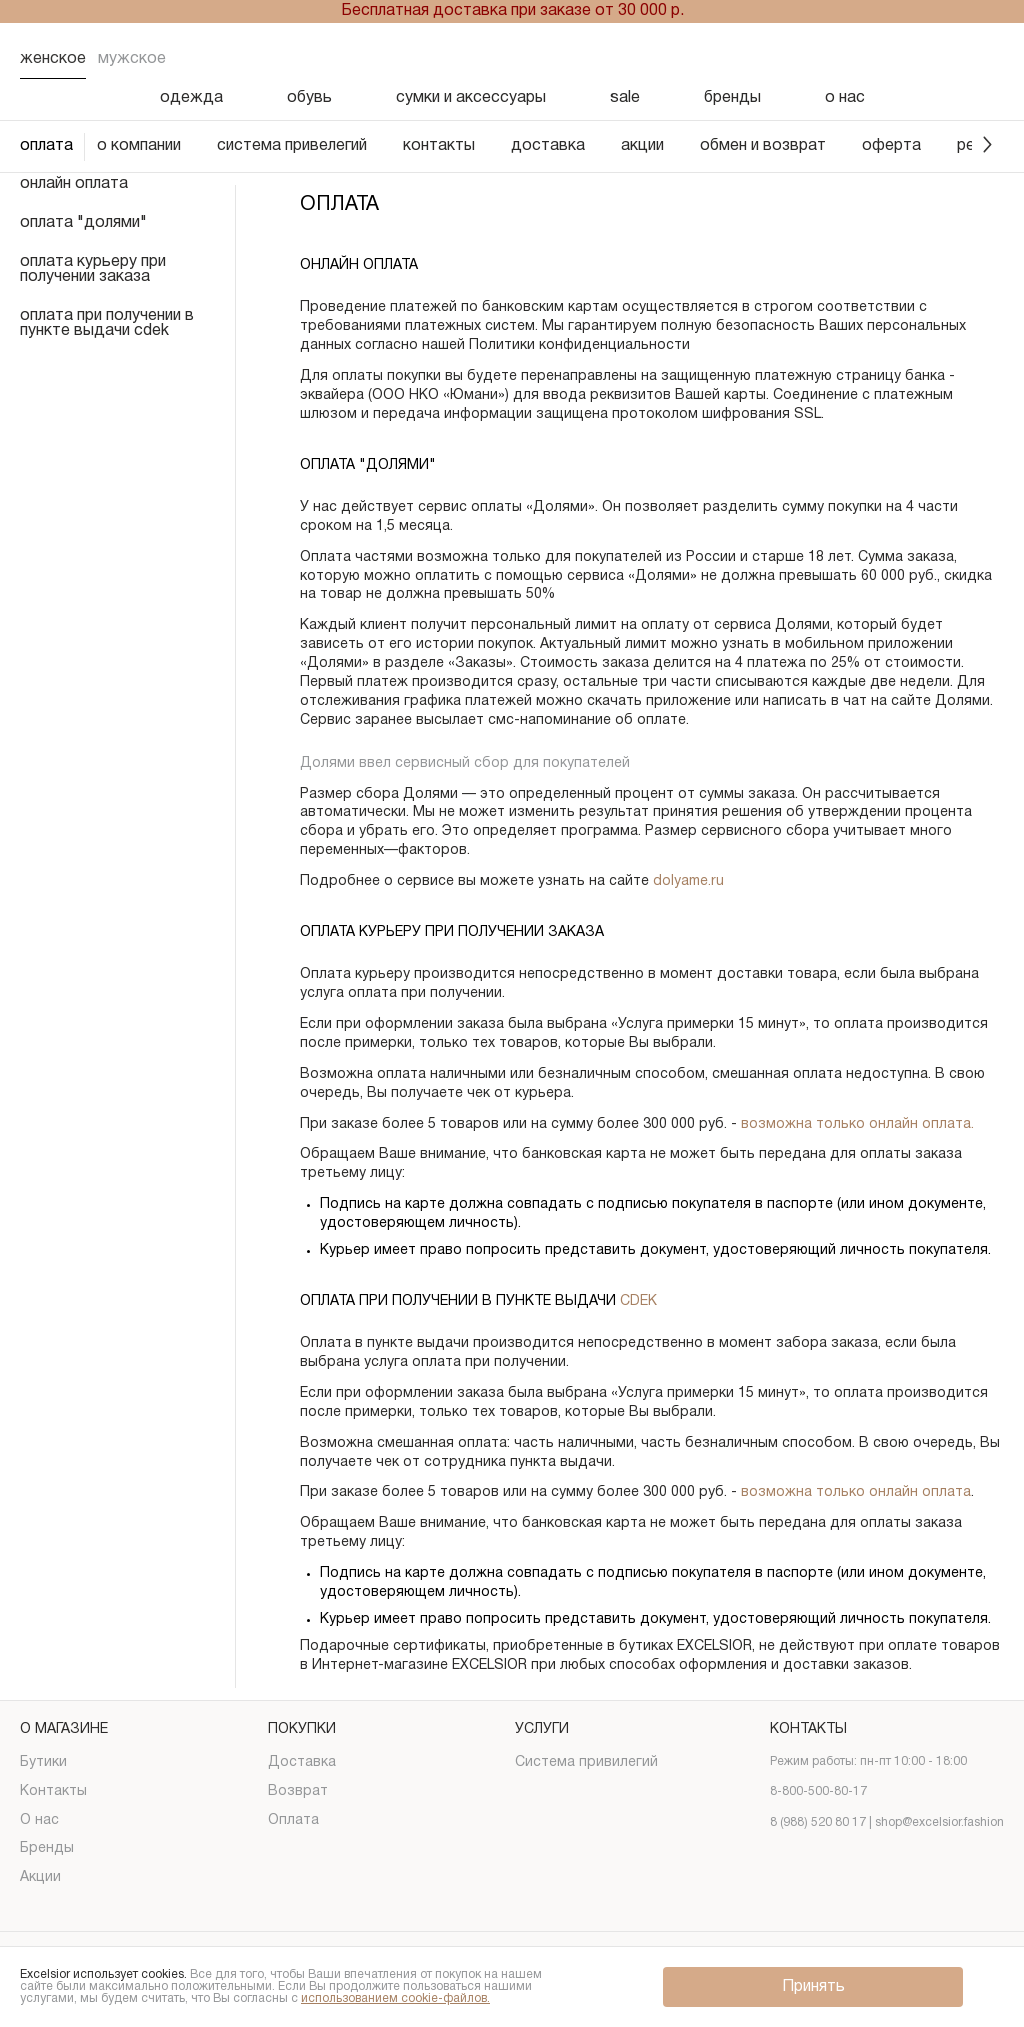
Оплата (293, 1820)
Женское (53, 59)
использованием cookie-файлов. (395, 1998)
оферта (891, 146)
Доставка (302, 1762)
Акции (40, 1877)
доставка (548, 146)
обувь (309, 98)
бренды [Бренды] (732, 98)
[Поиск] (832, 59)
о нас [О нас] (845, 98)
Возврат (298, 1791)
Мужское (132, 59)
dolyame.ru (688, 881)
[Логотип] (512, 59)
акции (642, 146)
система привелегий (292, 146)
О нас (39, 1820)
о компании (139, 146)
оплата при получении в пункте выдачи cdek (107, 323)
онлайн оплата (74, 184)
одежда (191, 98)
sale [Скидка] (625, 98)
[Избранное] (884, 59)
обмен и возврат (763, 146)
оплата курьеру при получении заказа (93, 269)
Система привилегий (586, 1762)
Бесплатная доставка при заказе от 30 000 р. (512, 11)
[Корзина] (988, 59)
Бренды (47, 1848)
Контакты (53, 1791)
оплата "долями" (83, 223)
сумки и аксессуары (471, 98)
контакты (439, 146)
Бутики (43, 1762)
